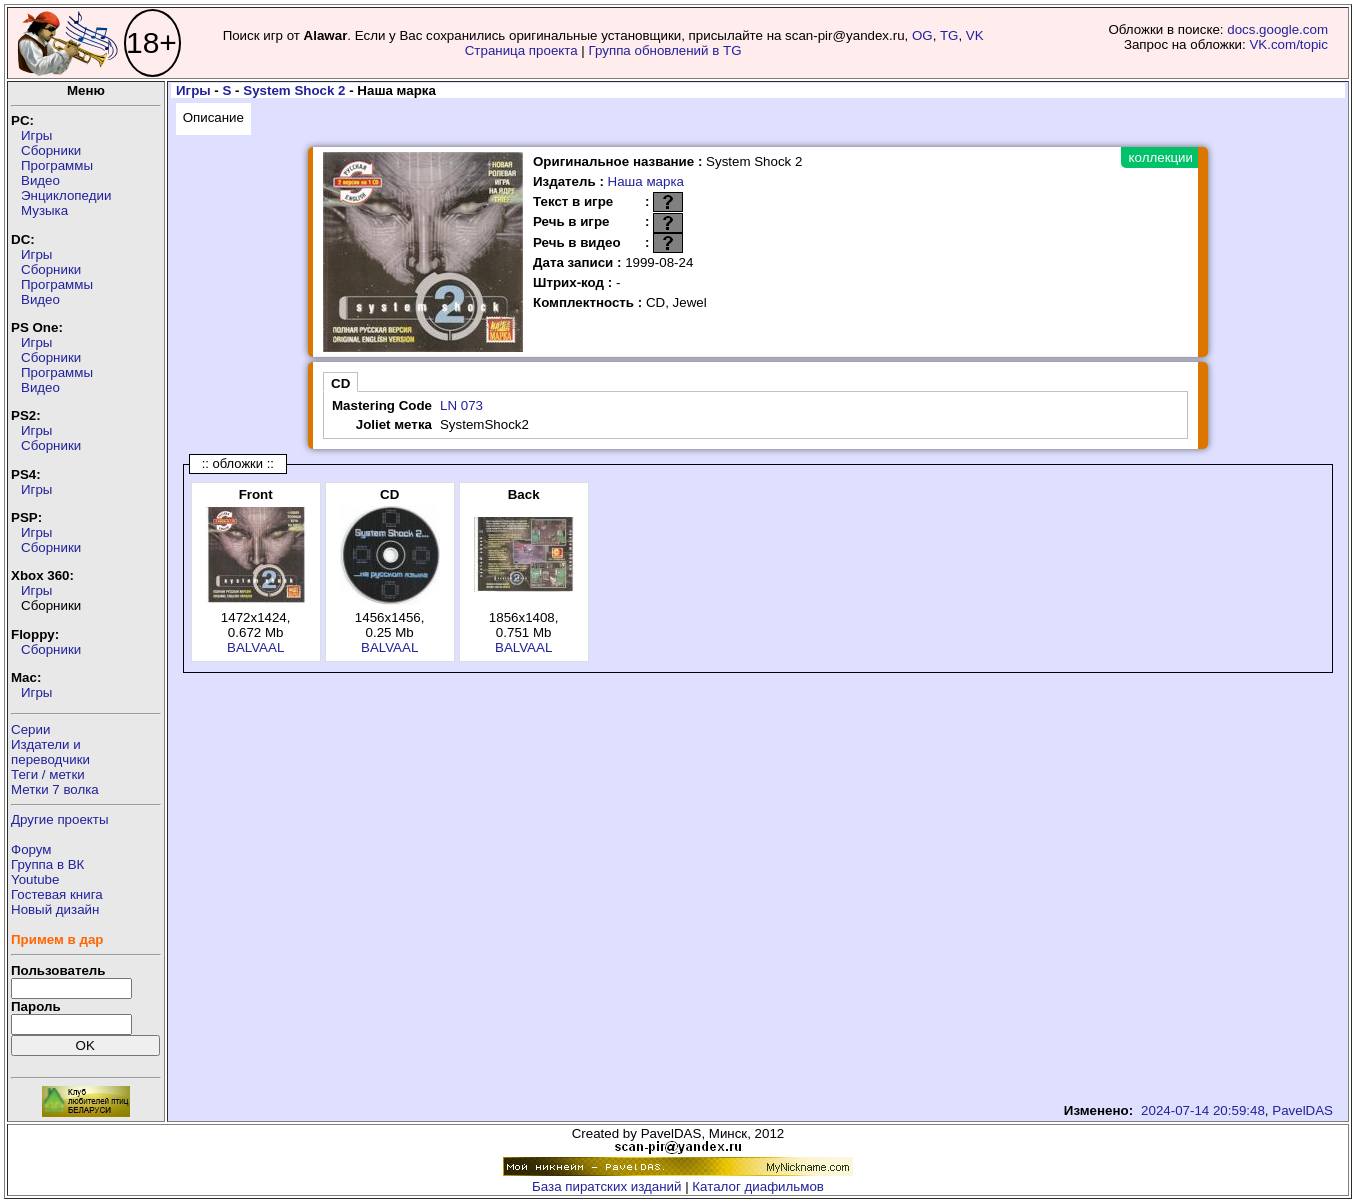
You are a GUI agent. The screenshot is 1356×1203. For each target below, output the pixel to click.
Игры (36, 135)
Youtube (35, 879)
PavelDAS (1302, 1110)
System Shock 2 (294, 90)
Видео (40, 180)
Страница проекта (521, 50)
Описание (213, 117)
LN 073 (461, 405)
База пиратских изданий (606, 1186)
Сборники (51, 150)
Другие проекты (60, 819)
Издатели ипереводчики (50, 752)
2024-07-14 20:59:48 (1203, 1110)
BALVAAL (255, 647)
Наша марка (646, 181)
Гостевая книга (57, 894)
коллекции (1161, 157)
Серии (30, 729)
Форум (31, 849)
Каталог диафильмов (758, 1186)
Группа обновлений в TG (665, 50)
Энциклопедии (66, 195)
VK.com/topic (1288, 44)
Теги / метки (48, 774)
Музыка (44, 210)
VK (975, 35)
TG (949, 35)
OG (922, 35)
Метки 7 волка (55, 789)
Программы (57, 165)
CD (340, 383)
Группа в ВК (47, 864)
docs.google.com (1277, 29)
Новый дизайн (55, 909)
